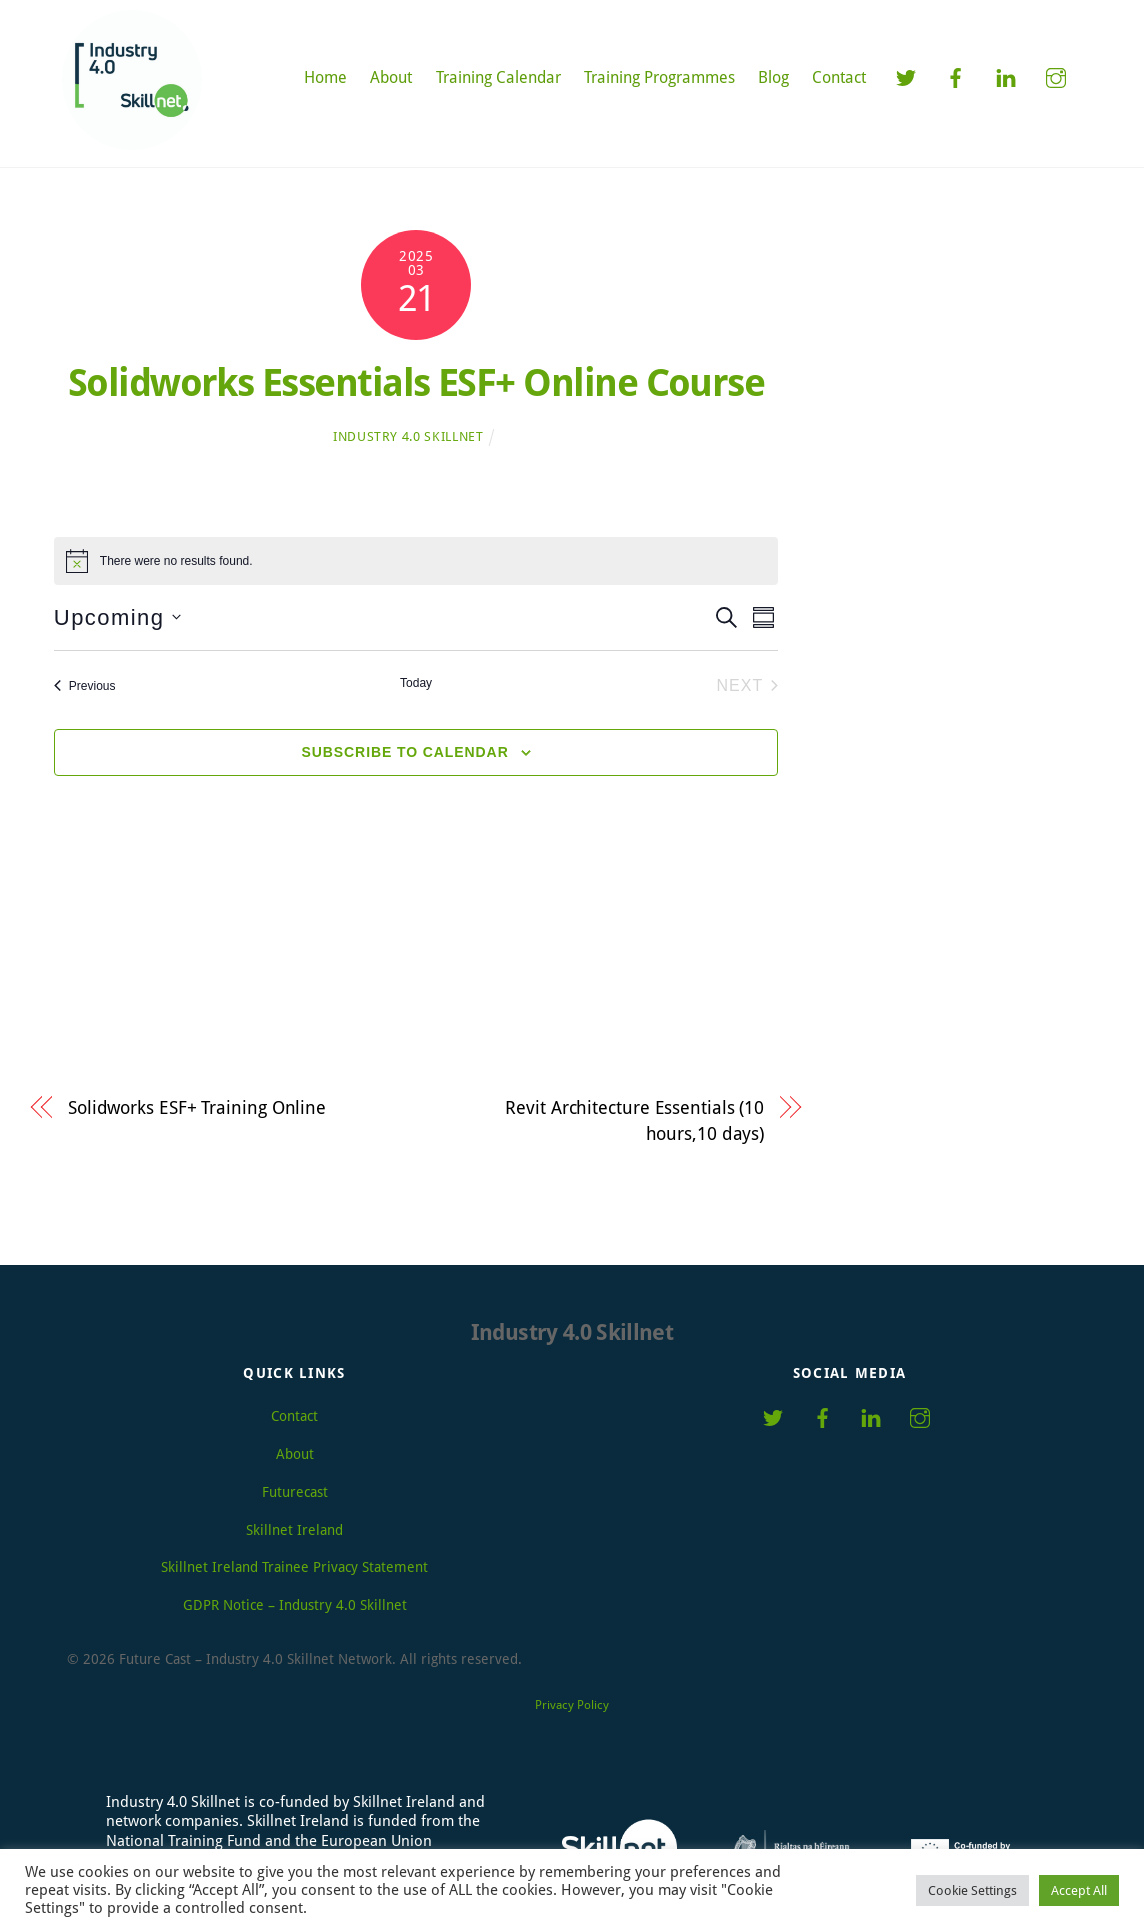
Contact (839, 77)
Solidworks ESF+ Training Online (197, 1107)
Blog (773, 77)
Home (325, 77)
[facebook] (956, 76)
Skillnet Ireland (294, 1530)
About (391, 77)
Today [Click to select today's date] (416, 683)
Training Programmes (659, 77)
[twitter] (906, 76)
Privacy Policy (572, 1705)
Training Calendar (498, 77)
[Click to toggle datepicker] (117, 617)
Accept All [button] (1079, 1890)
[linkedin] (1006, 76)
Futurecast (295, 1492)
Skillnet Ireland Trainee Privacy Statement (294, 1568)
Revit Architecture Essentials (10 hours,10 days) (634, 1120)
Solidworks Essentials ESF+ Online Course (416, 382)
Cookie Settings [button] (972, 1890)
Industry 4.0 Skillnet (408, 437)
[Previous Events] (85, 686)
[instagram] (1056, 76)
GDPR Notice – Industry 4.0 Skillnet (295, 1606)
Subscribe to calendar (405, 752)
